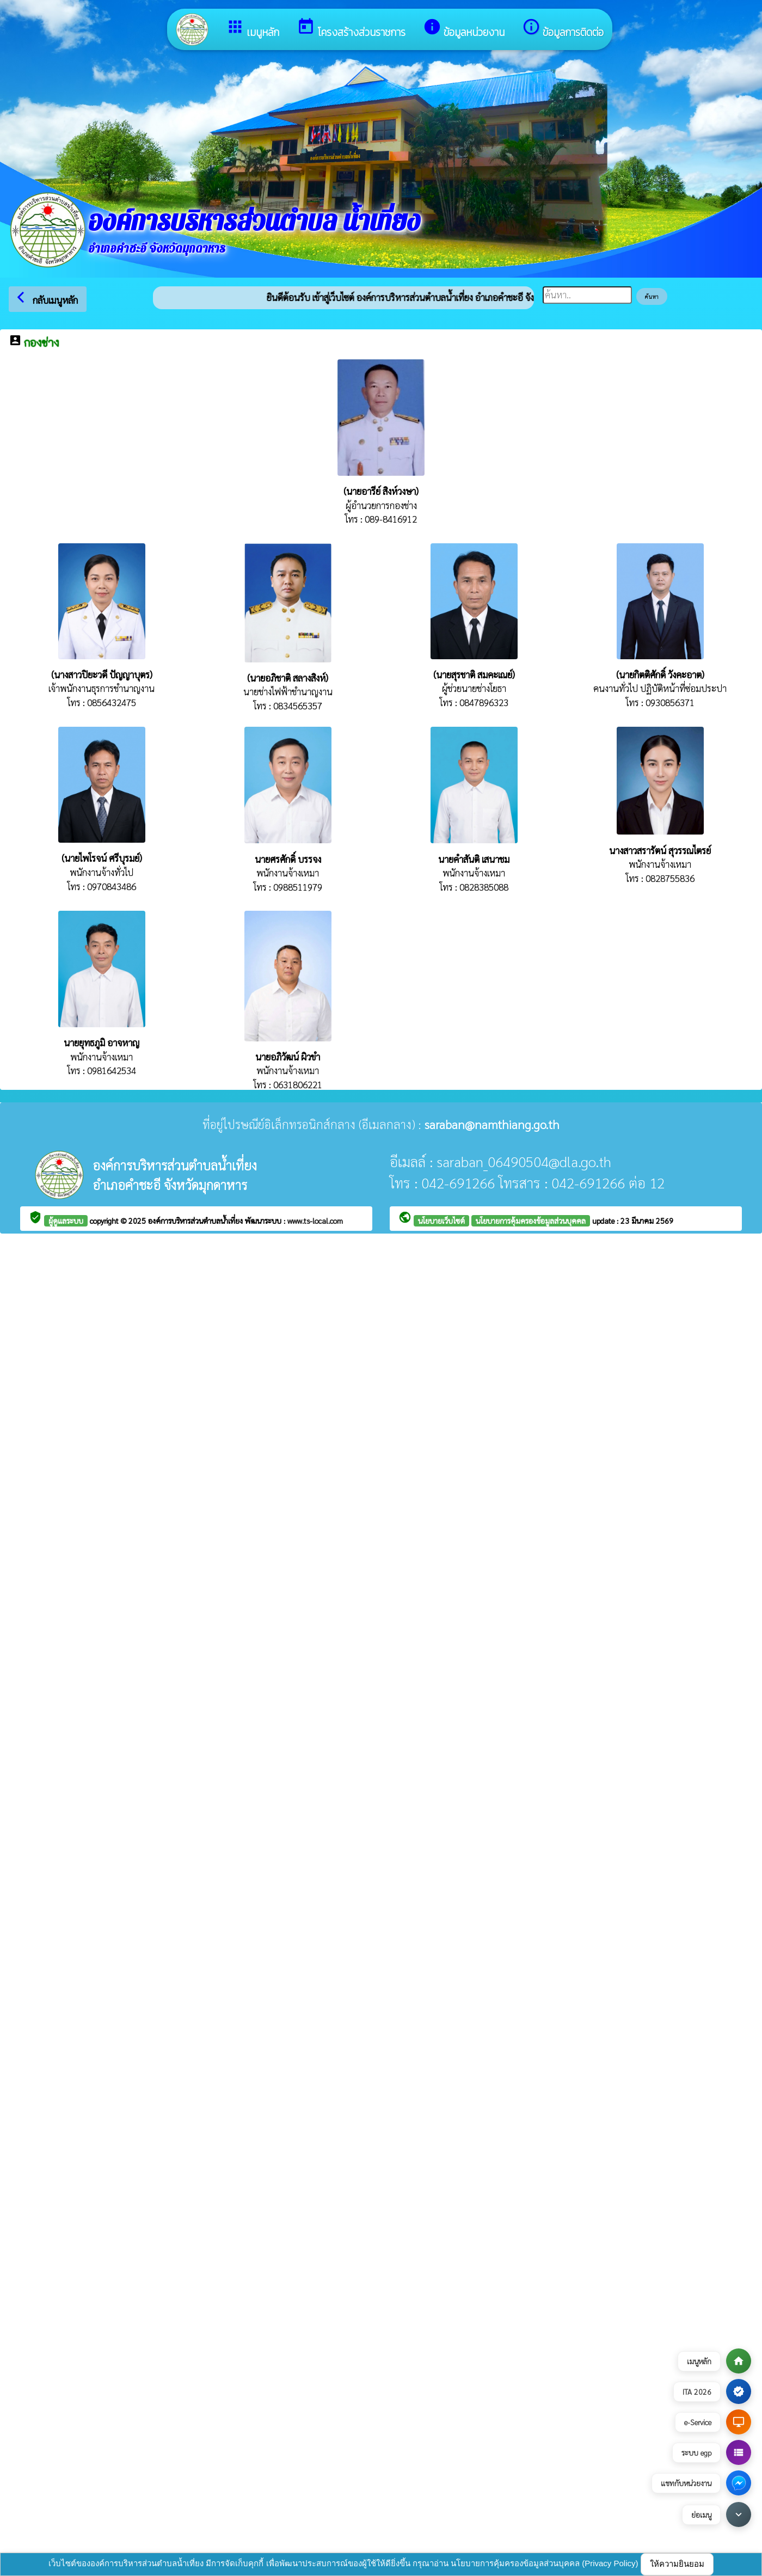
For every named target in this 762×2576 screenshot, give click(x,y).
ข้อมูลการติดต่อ (563, 28)
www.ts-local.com (315, 1220)
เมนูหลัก (252, 28)
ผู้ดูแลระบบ (65, 1220)
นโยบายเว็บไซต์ (441, 1220)
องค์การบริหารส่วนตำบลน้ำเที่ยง (196, 1220)
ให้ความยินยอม (677, 2563)
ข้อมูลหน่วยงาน (464, 28)
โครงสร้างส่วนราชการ (351, 28)
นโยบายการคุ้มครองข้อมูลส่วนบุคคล (531, 1220)
